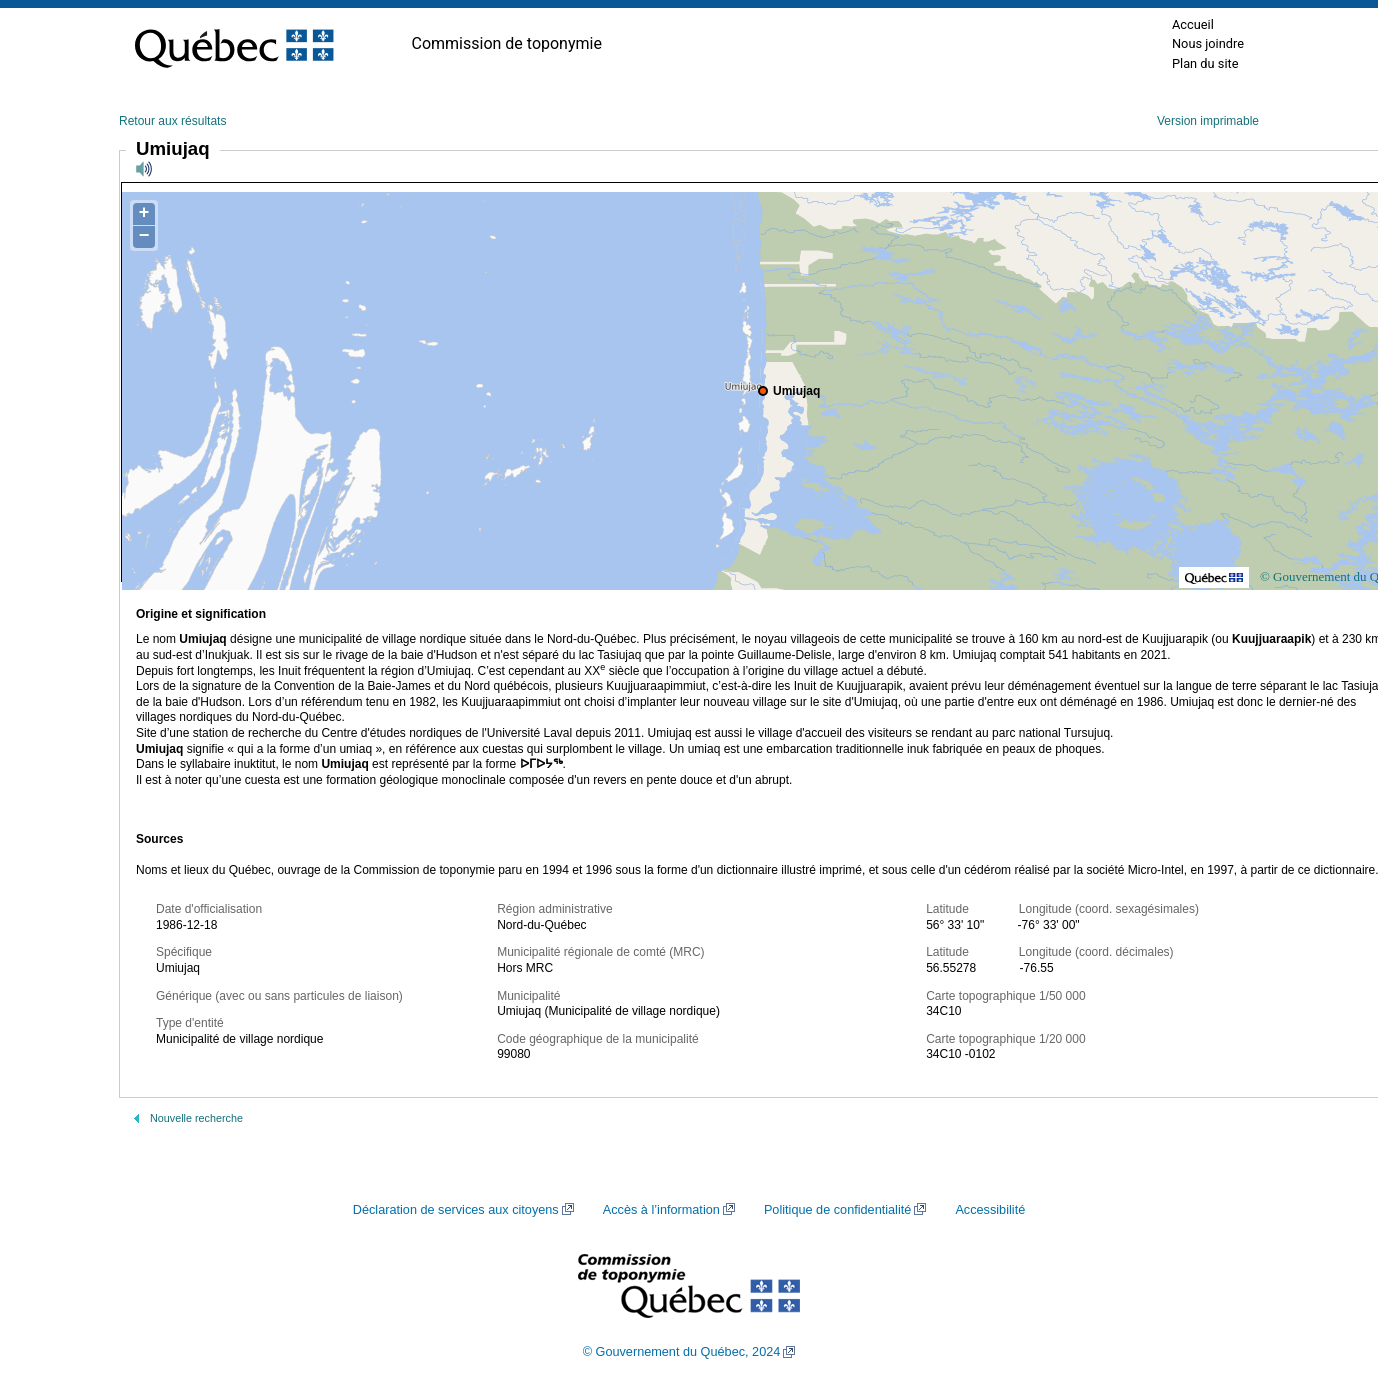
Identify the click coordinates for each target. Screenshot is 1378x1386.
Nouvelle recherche (196, 1118)
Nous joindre (1208, 43)
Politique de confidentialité (837, 1210)
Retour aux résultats (172, 121)
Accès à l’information (661, 1210)
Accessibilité (990, 1210)
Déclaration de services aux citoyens (456, 1210)
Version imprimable (1208, 121)
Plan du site (1205, 63)
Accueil (1193, 24)
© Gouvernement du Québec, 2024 (682, 1352)
